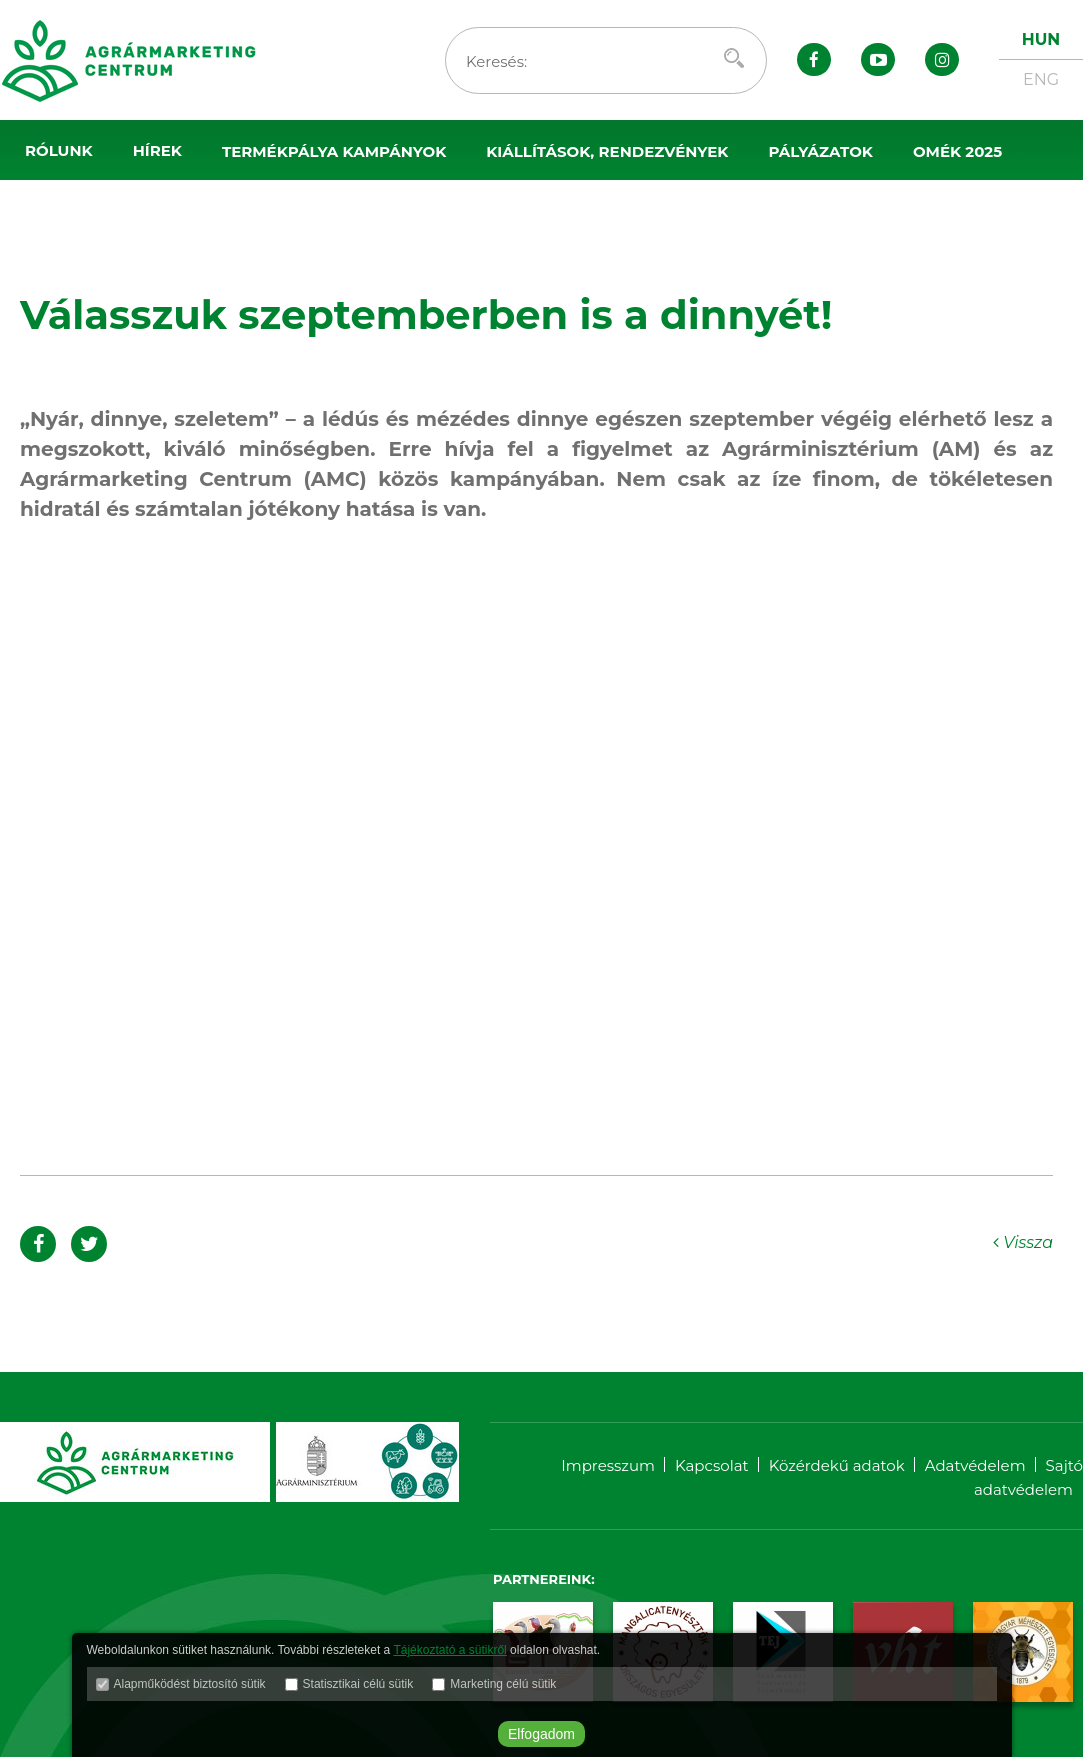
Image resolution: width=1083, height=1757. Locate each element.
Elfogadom (541, 1734)
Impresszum (608, 1465)
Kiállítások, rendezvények (607, 151)
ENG (1041, 79)
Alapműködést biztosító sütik (190, 1684)
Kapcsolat (712, 1465)
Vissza (1023, 1242)
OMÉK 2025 (957, 151)
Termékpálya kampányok (334, 151)
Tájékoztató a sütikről (449, 1650)
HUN (1041, 39)
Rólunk (59, 150)
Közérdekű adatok (837, 1465)
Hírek (157, 150)
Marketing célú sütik (503, 1684)
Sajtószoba (78, 211)
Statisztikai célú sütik (358, 1684)
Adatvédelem (975, 1465)
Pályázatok (820, 151)
